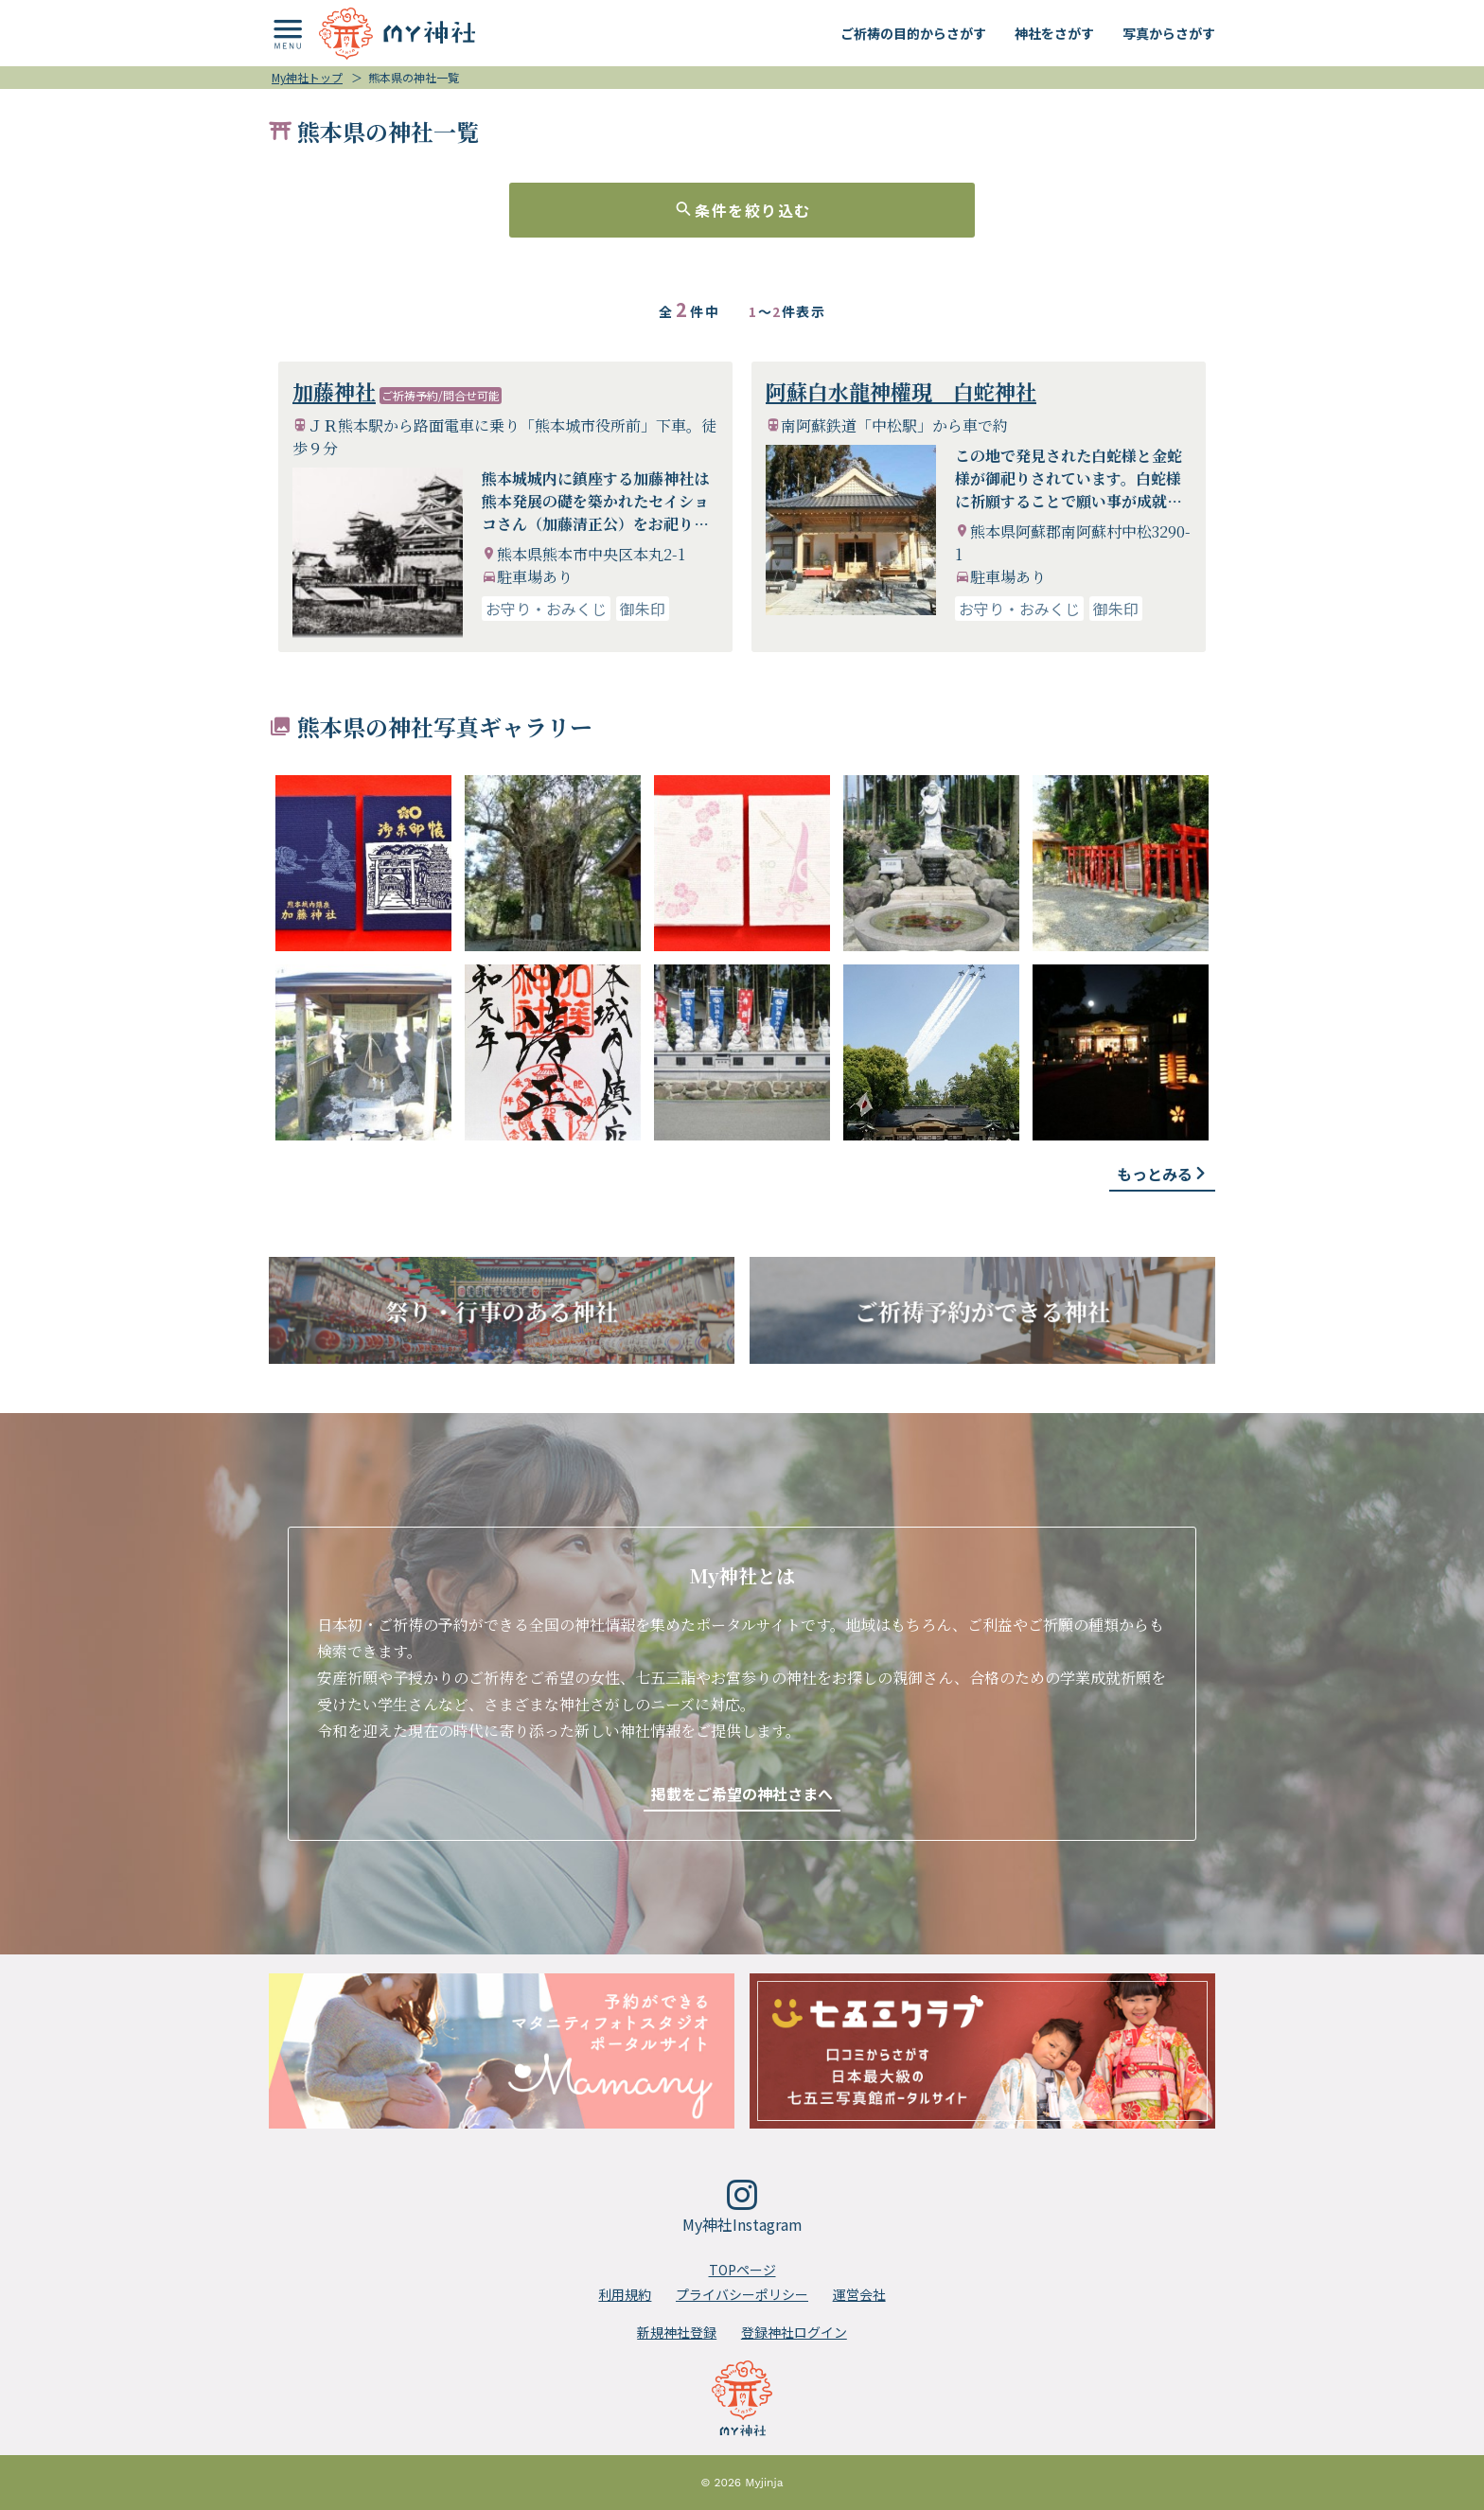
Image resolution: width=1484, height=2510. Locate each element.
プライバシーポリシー (742, 2294)
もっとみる (1162, 1173)
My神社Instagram (742, 2208)
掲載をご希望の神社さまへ (742, 1793)
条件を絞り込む (742, 210)
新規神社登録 (676, 2332)
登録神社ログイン (794, 2332)
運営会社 (859, 2294)
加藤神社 (334, 391)
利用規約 (624, 2294)
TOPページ (742, 2269)
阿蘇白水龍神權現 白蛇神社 (901, 391)
